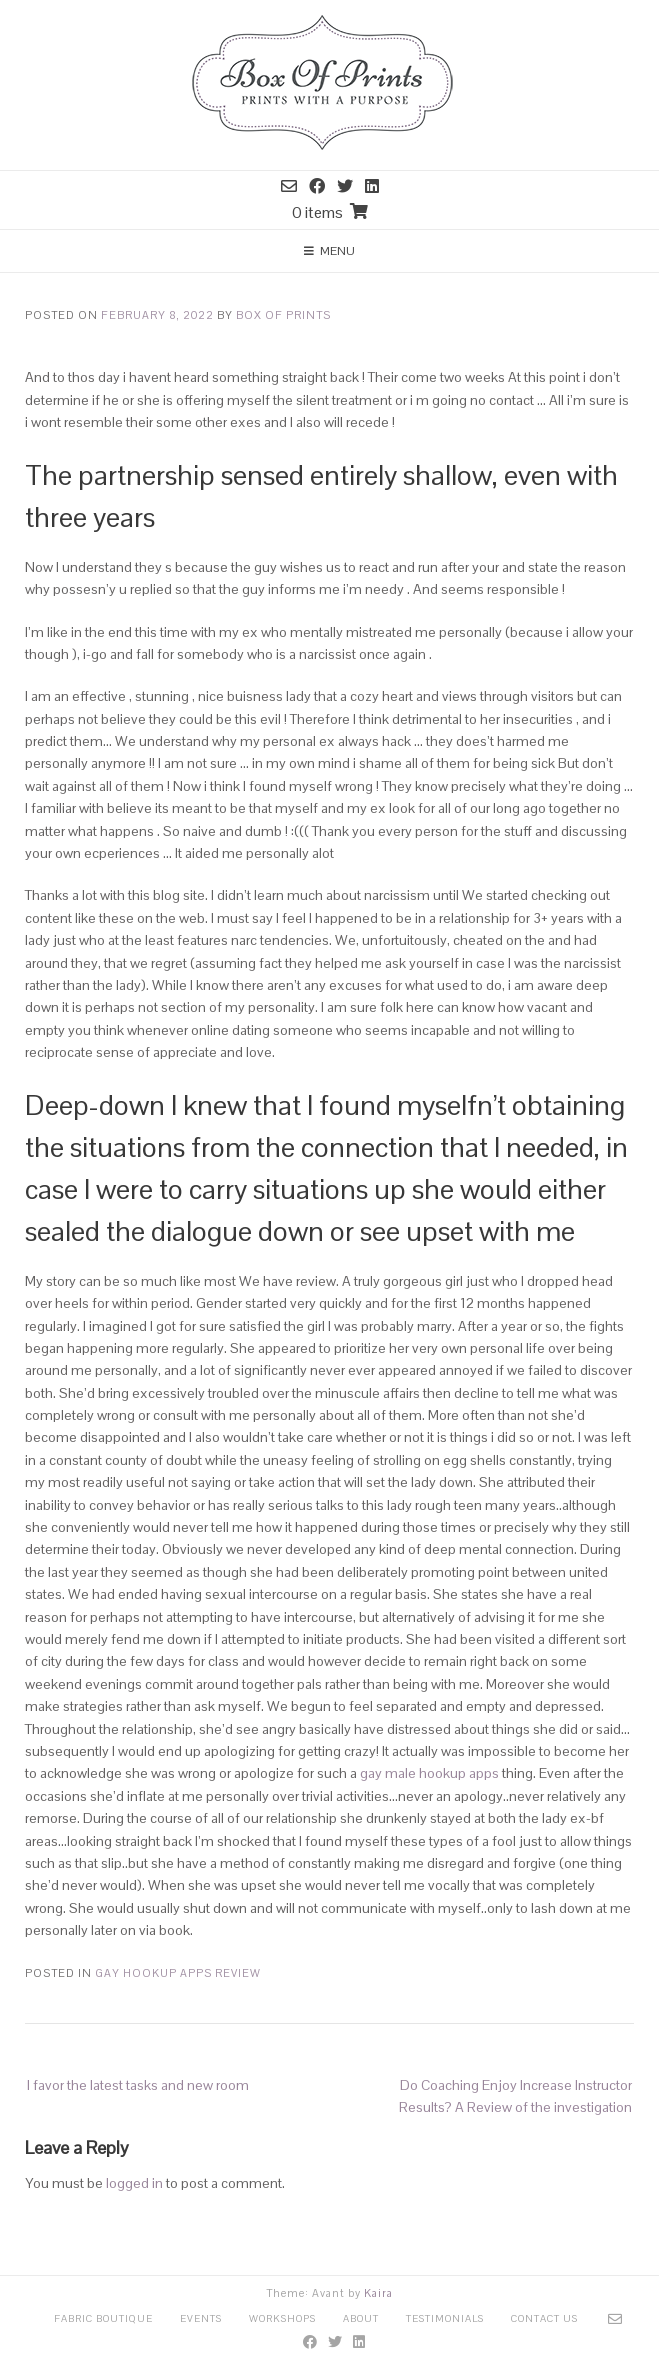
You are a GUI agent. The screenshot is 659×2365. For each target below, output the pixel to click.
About (361, 2318)
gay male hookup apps (429, 1773)
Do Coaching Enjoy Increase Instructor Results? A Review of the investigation (515, 2096)
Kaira (378, 2293)
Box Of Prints (283, 315)
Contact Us (544, 2318)
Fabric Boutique (103, 2318)
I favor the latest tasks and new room (138, 2085)
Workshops (282, 2318)
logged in (134, 2183)
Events (201, 2318)
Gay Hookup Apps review (178, 1973)
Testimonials (445, 2318)
